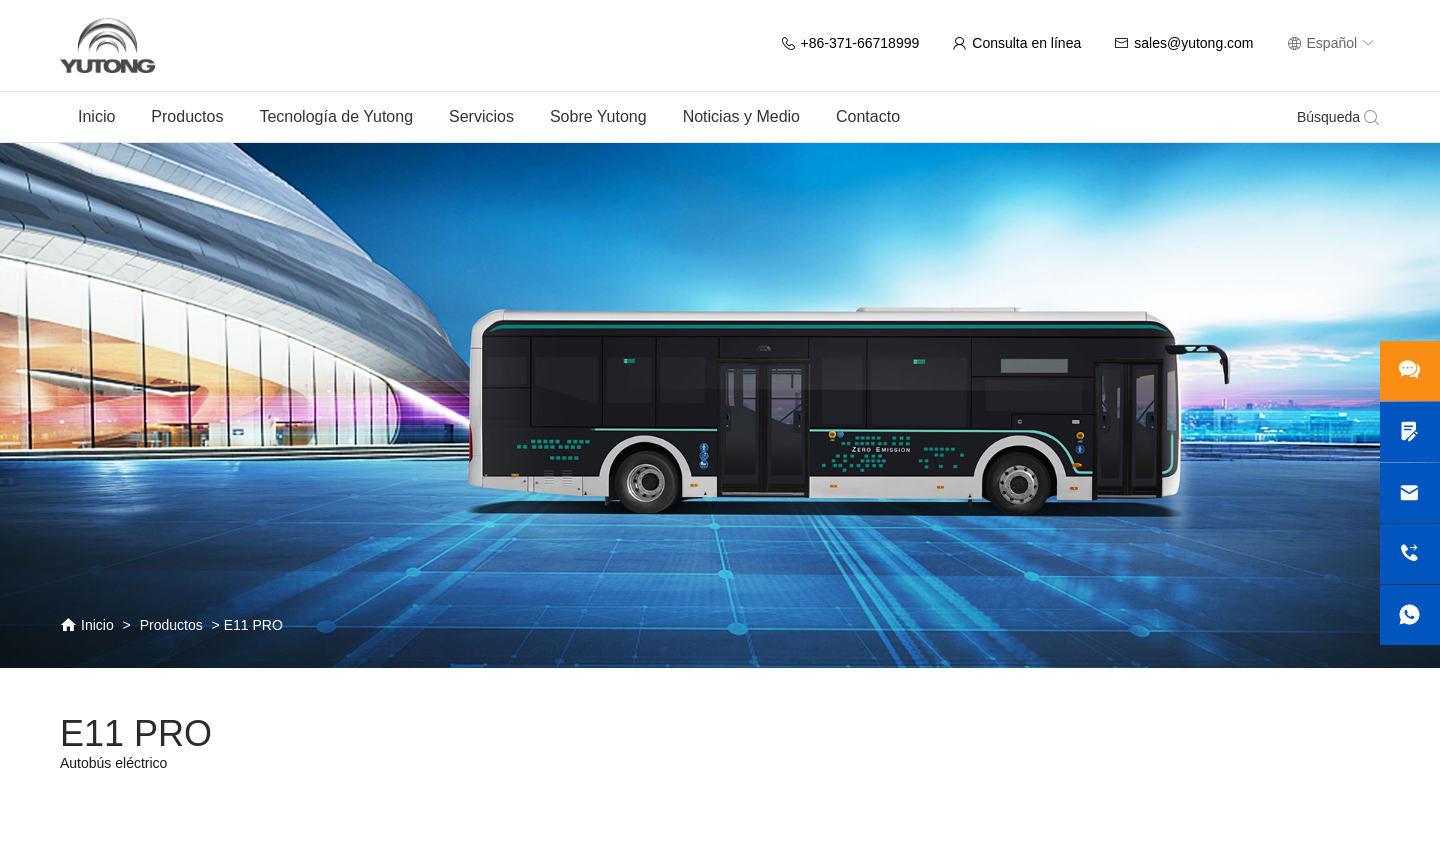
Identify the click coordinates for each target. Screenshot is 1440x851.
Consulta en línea (1016, 43)
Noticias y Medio (741, 116)
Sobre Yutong (598, 116)
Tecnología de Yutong (336, 116)
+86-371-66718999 (850, 43)
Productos (187, 116)
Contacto (868, 116)
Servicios (481, 116)
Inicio (96, 116)
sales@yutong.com (1183, 43)
